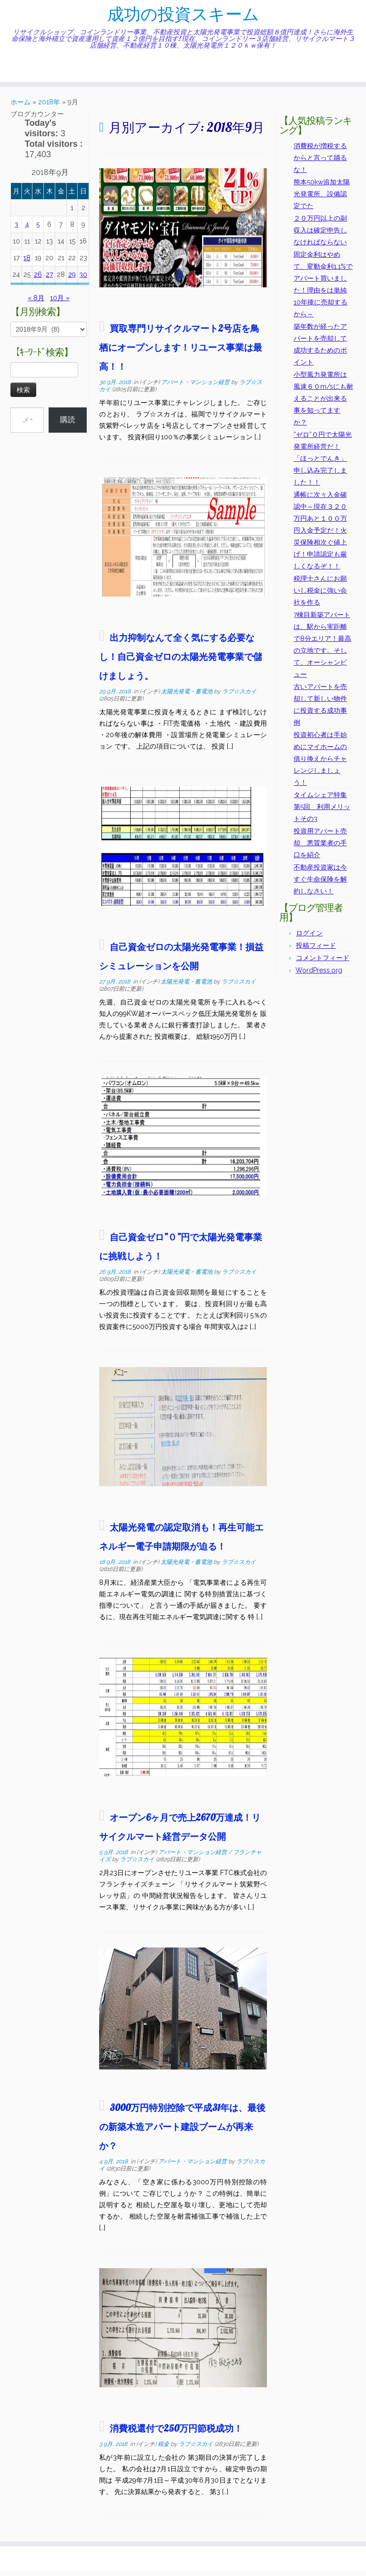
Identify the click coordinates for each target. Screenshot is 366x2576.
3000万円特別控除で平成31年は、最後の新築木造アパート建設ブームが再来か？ (182, 2131)
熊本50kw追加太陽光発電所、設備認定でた (322, 198)
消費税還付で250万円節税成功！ (176, 2433)
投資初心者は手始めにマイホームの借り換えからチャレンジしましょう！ (320, 763)
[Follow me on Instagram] (39, 72)
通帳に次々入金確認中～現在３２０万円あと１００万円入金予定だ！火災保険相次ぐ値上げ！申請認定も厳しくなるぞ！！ (320, 535)
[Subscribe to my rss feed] (14, 72)
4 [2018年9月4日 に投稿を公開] (27, 229)
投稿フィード (316, 950)
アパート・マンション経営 (196, 387)
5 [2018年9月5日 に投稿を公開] (38, 229)
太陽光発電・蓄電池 (187, 696)
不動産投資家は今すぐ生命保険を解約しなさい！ (320, 884)
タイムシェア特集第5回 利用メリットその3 (322, 811)
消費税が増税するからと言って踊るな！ (320, 162)
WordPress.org (318, 975)
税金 (164, 2448)
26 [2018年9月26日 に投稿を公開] (38, 279)
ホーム (20, 107)
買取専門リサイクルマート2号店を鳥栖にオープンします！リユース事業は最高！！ (180, 352)
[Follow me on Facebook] (33, 72)
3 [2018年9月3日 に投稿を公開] (16, 229)
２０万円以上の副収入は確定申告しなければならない (320, 235)
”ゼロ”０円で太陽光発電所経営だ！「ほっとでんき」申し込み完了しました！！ (323, 463)
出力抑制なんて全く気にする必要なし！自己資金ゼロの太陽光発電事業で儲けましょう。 (180, 661)
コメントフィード (322, 962)
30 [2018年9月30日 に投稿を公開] (83, 279)
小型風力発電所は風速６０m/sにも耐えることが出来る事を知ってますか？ (323, 403)
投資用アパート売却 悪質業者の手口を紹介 (320, 847)
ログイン (309, 938)
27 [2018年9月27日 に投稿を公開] (49, 279)
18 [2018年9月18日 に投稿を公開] (26, 262)
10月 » (60, 302)
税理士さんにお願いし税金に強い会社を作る (320, 595)
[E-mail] (20, 72)
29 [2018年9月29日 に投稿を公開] (72, 279)
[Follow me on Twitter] (26, 72)
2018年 (49, 107)
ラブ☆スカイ (239, 696)
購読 (67, 424)
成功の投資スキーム (183, 16)
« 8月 (36, 302)
